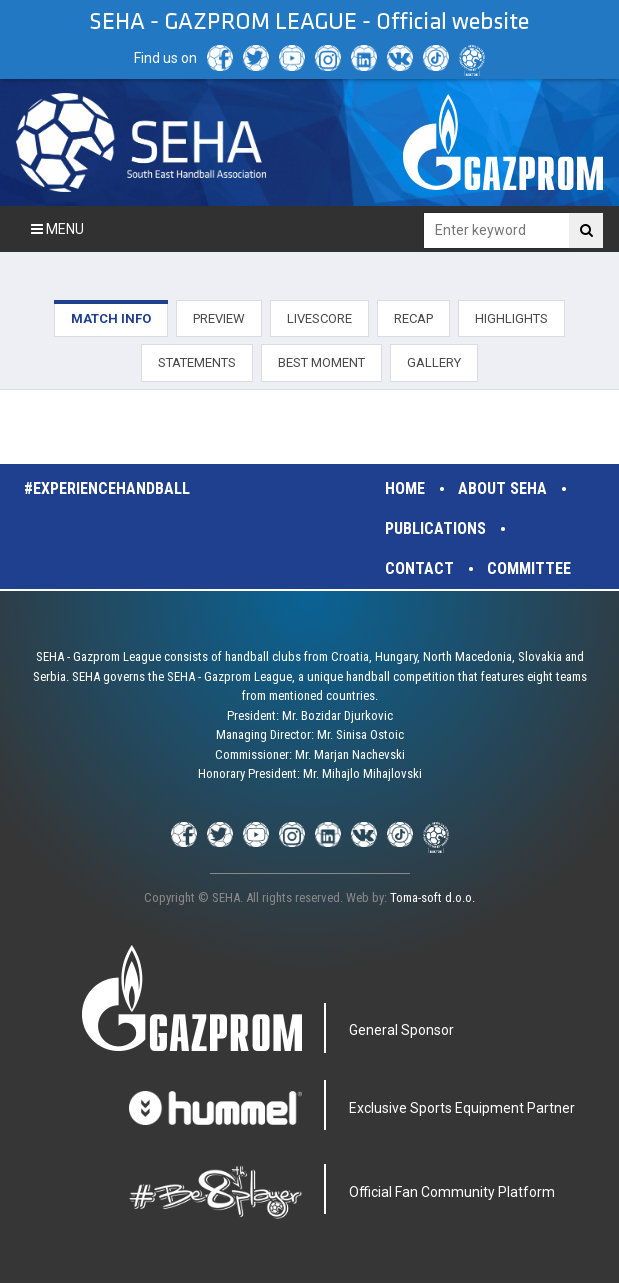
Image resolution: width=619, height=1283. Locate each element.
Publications (435, 528)
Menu (57, 229)
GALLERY (434, 362)
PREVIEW (219, 318)
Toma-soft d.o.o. (432, 897)
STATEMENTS (197, 362)
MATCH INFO (111, 318)
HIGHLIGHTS (511, 318)
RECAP (413, 318)
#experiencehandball (107, 488)
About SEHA (502, 488)
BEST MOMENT (321, 362)
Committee (529, 568)
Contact (419, 568)
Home (405, 488)
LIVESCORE (319, 318)
